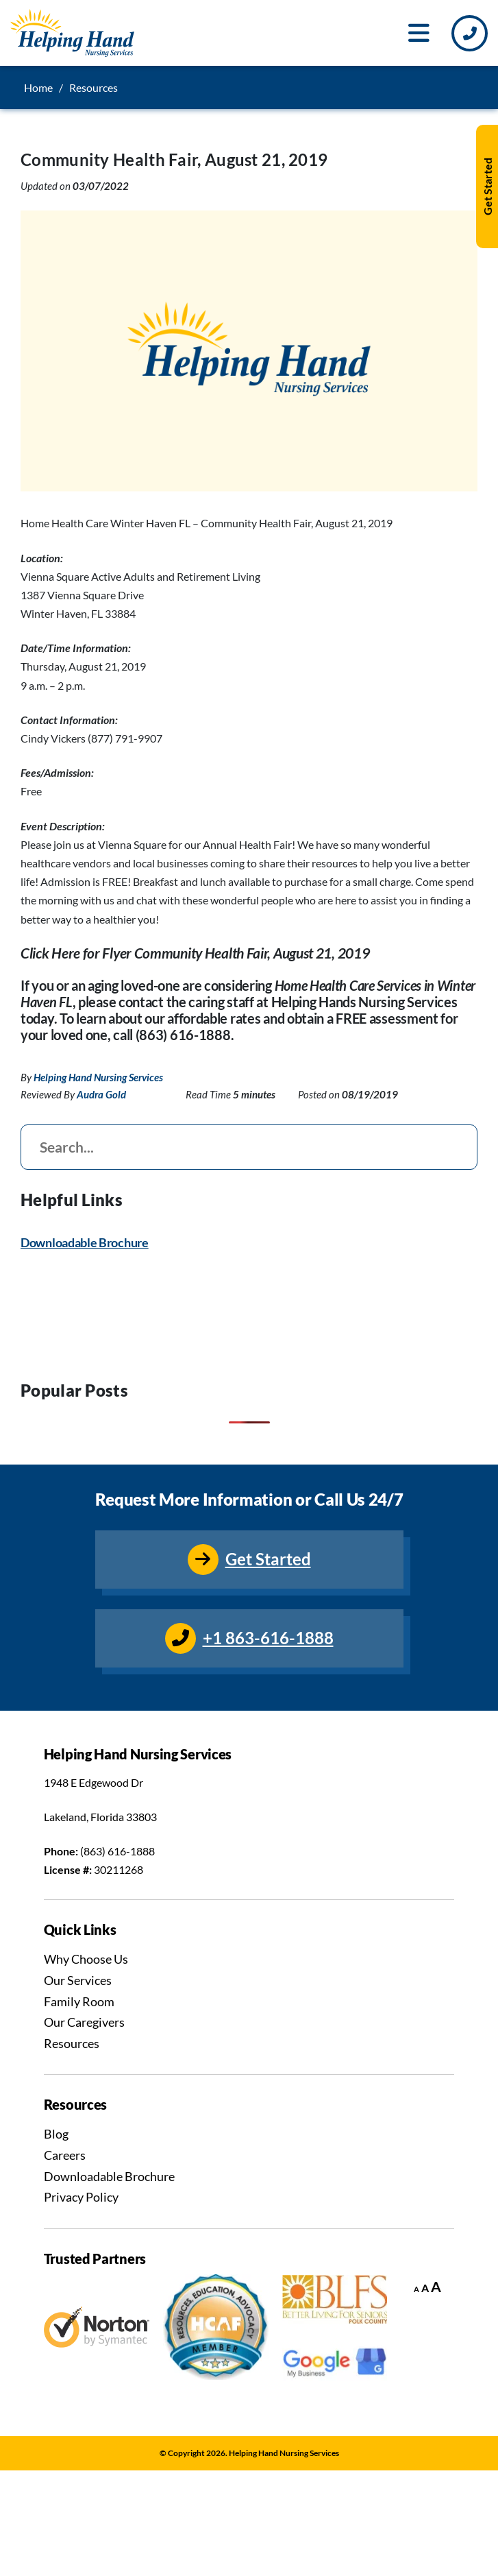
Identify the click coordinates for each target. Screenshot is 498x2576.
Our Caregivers (84, 2022)
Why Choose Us (86, 1958)
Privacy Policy (81, 2196)
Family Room (79, 2001)
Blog (56, 2133)
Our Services (78, 1980)
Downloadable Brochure (85, 1243)
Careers (65, 2155)
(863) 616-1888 (117, 1850)
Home (38, 87)
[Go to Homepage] (72, 33)
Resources (71, 2043)
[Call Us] (469, 33)
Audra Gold (101, 1094)
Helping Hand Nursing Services (98, 1077)
